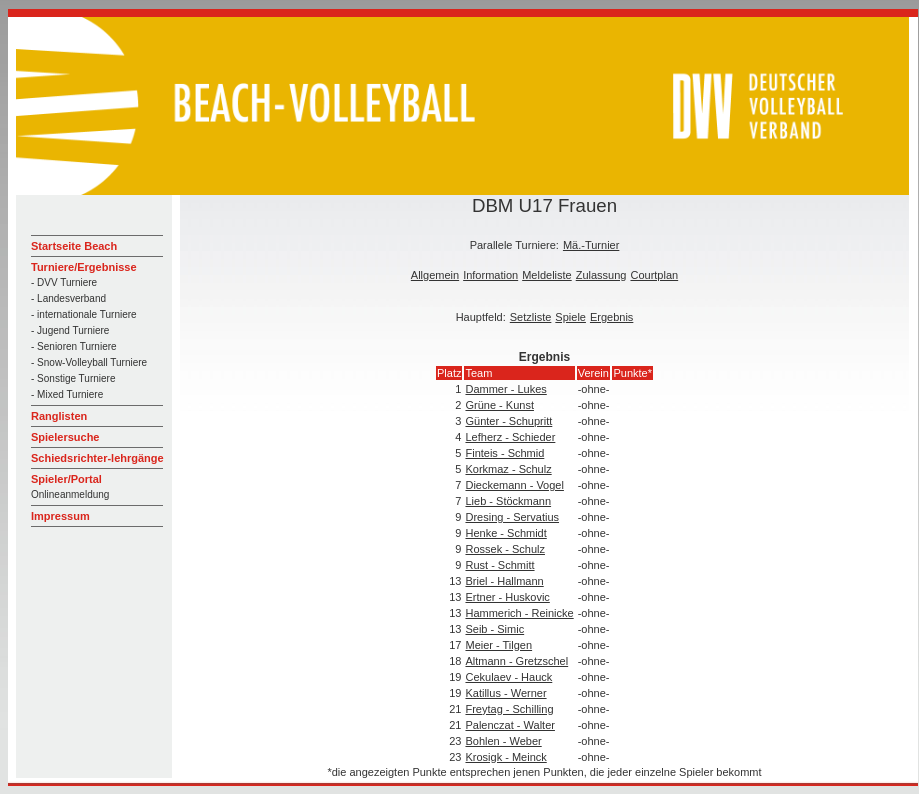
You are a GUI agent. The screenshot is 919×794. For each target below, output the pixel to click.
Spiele (570, 317)
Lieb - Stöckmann (508, 501)
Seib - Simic (494, 629)
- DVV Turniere (64, 282)
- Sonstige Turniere (73, 378)
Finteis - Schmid (504, 453)
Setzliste (531, 317)
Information (490, 275)
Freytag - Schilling (509, 709)
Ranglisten (59, 416)
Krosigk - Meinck (505, 757)
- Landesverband (68, 298)
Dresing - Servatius (512, 517)
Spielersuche (65, 437)
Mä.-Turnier (591, 245)
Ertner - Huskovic (507, 597)
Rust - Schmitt (499, 565)
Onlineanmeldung (70, 494)
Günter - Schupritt (508, 421)
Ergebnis (611, 317)
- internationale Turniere (84, 314)
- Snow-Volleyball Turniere (89, 362)
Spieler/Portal (66, 479)
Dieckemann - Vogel (514, 485)
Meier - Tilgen (498, 645)
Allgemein (435, 275)
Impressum (60, 516)
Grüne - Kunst (499, 405)
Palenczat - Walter (509, 725)
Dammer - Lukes (505, 389)
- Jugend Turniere (70, 330)
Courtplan (654, 275)
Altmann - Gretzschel (516, 661)
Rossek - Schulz (504, 549)
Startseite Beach (74, 246)
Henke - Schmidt (505, 533)
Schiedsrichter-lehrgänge (97, 458)
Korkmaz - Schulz (508, 469)
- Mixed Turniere (67, 394)
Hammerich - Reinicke (519, 613)
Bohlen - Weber (503, 741)
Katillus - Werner (505, 693)
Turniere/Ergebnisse (84, 267)
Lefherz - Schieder (510, 437)
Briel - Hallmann (504, 581)
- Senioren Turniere (74, 346)
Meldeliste (547, 275)
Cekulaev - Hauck (508, 677)
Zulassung (601, 275)
